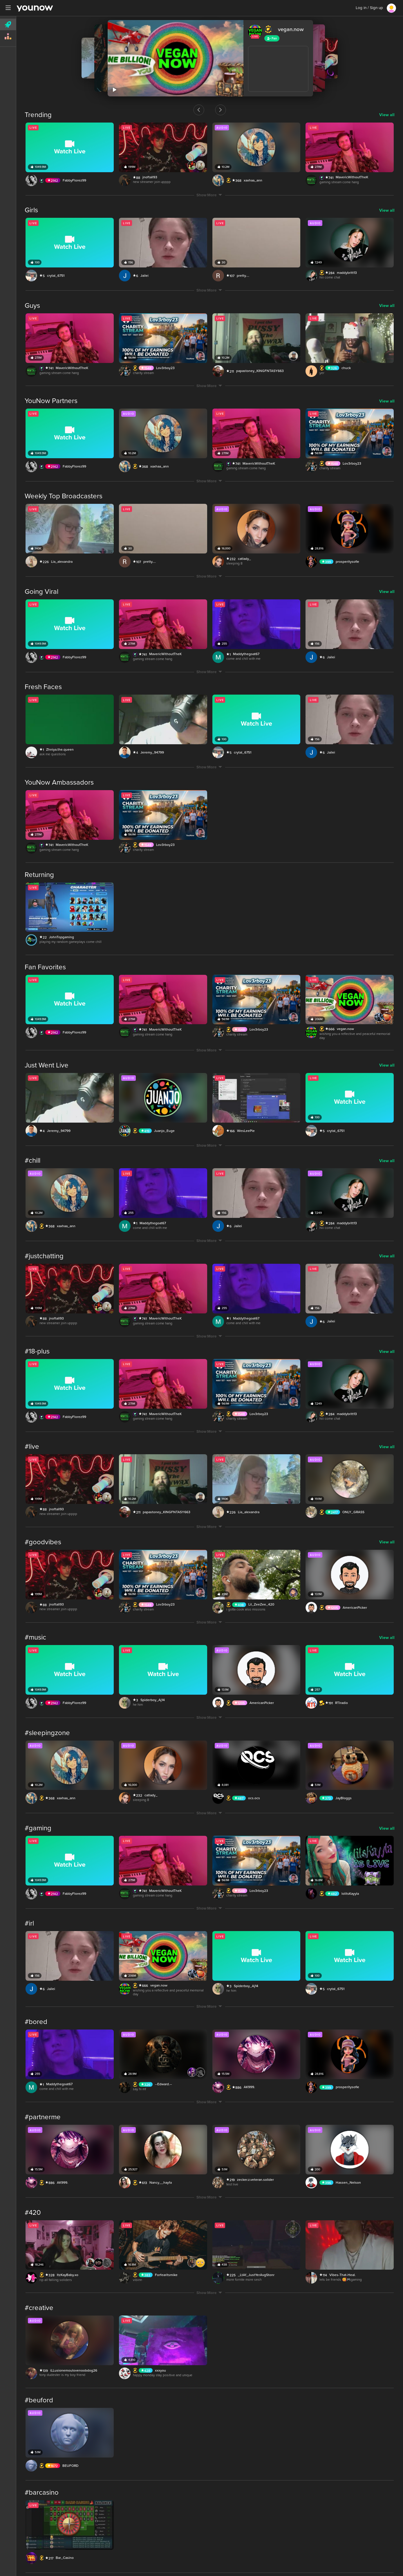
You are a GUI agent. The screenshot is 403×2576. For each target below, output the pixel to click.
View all (387, 114)
